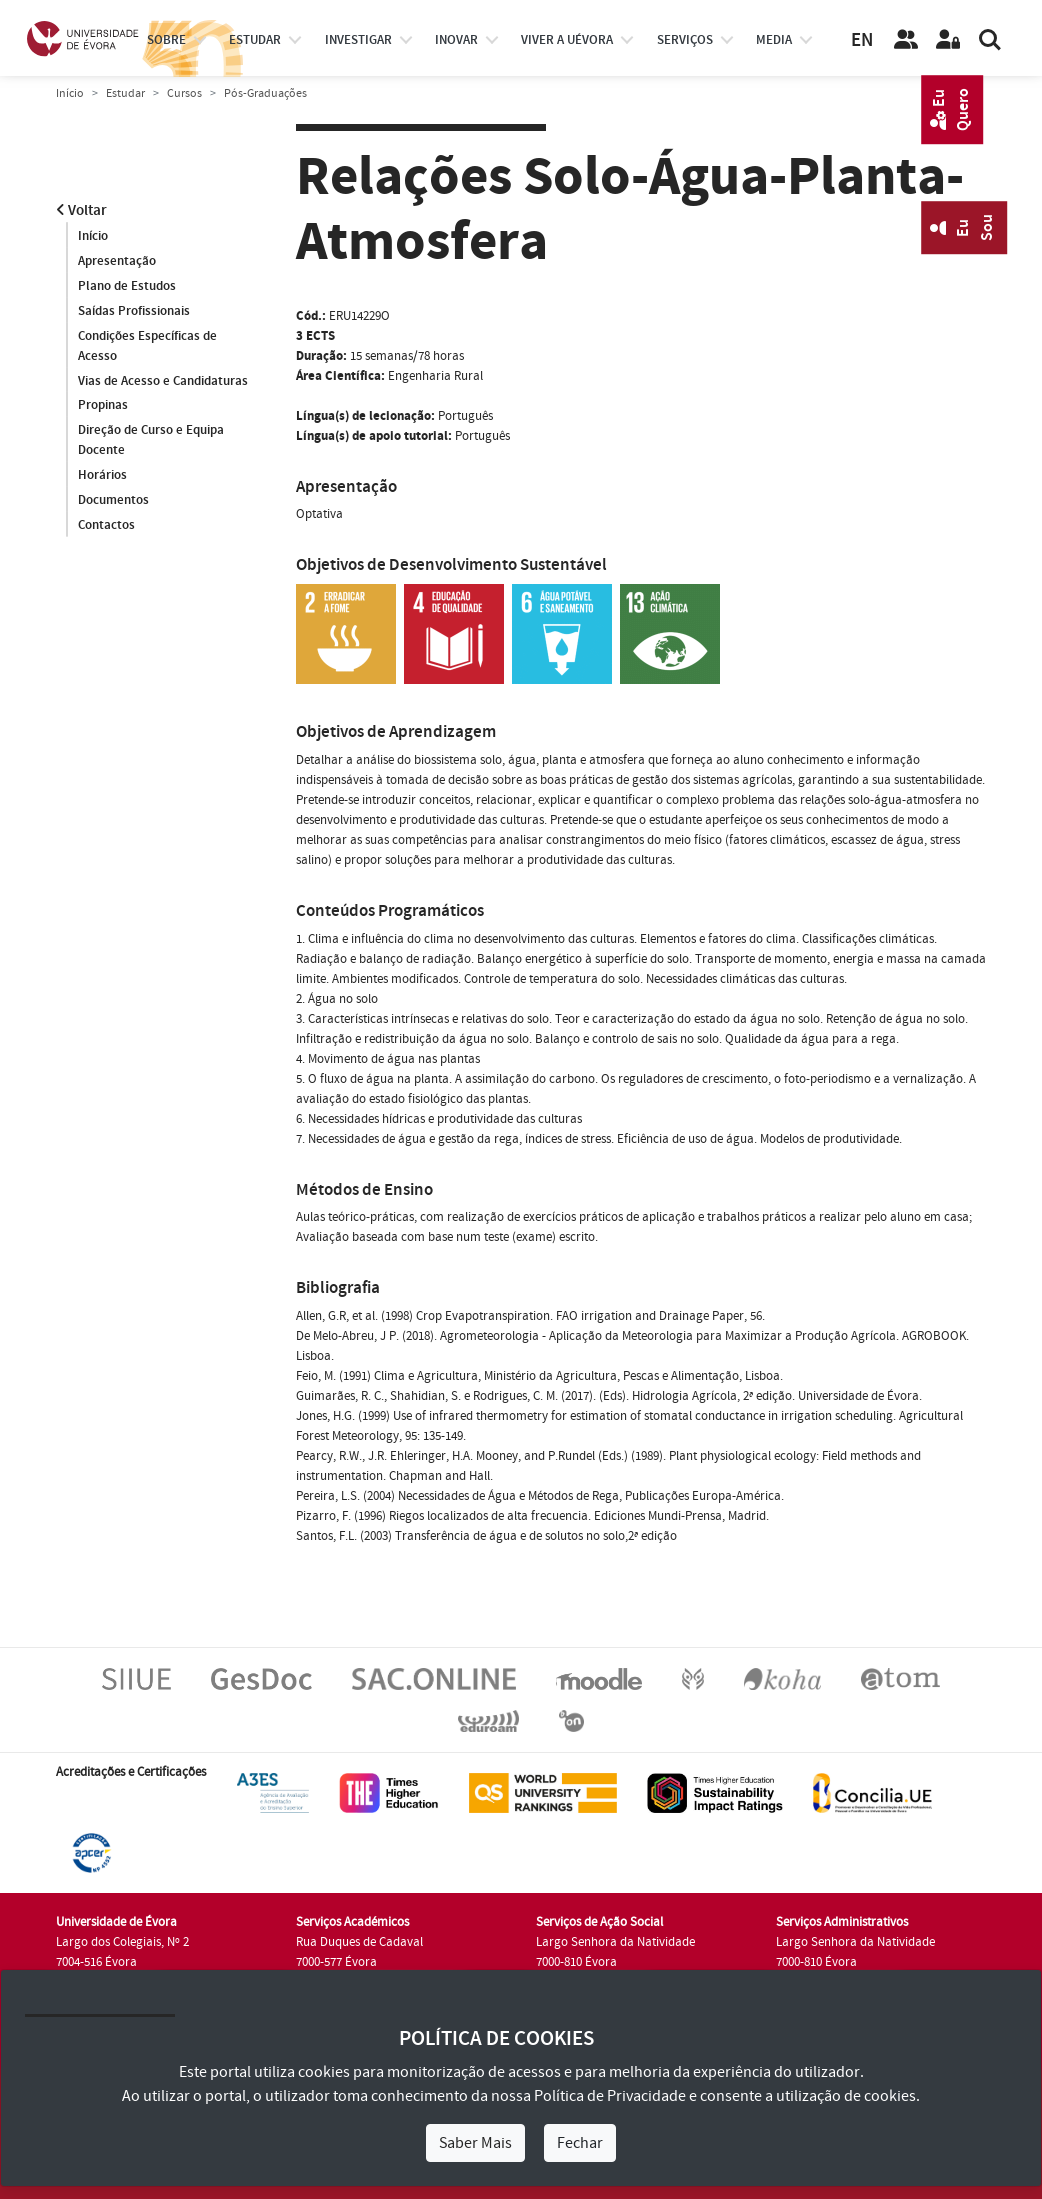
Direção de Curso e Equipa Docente (151, 441)
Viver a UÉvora (567, 40)
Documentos (113, 501)
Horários (102, 476)
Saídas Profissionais (134, 311)
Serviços (685, 40)
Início (70, 93)
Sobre (166, 40)
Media (774, 40)
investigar (358, 40)
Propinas (103, 406)
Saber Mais (475, 2143)
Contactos (106, 526)
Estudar (125, 93)
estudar (255, 40)
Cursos (184, 93)
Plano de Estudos (127, 286)
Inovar (456, 40)
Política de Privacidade (610, 2096)
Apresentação (117, 261)
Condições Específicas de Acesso (147, 346)
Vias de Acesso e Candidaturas (163, 381)
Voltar (81, 210)
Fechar (580, 2143)
